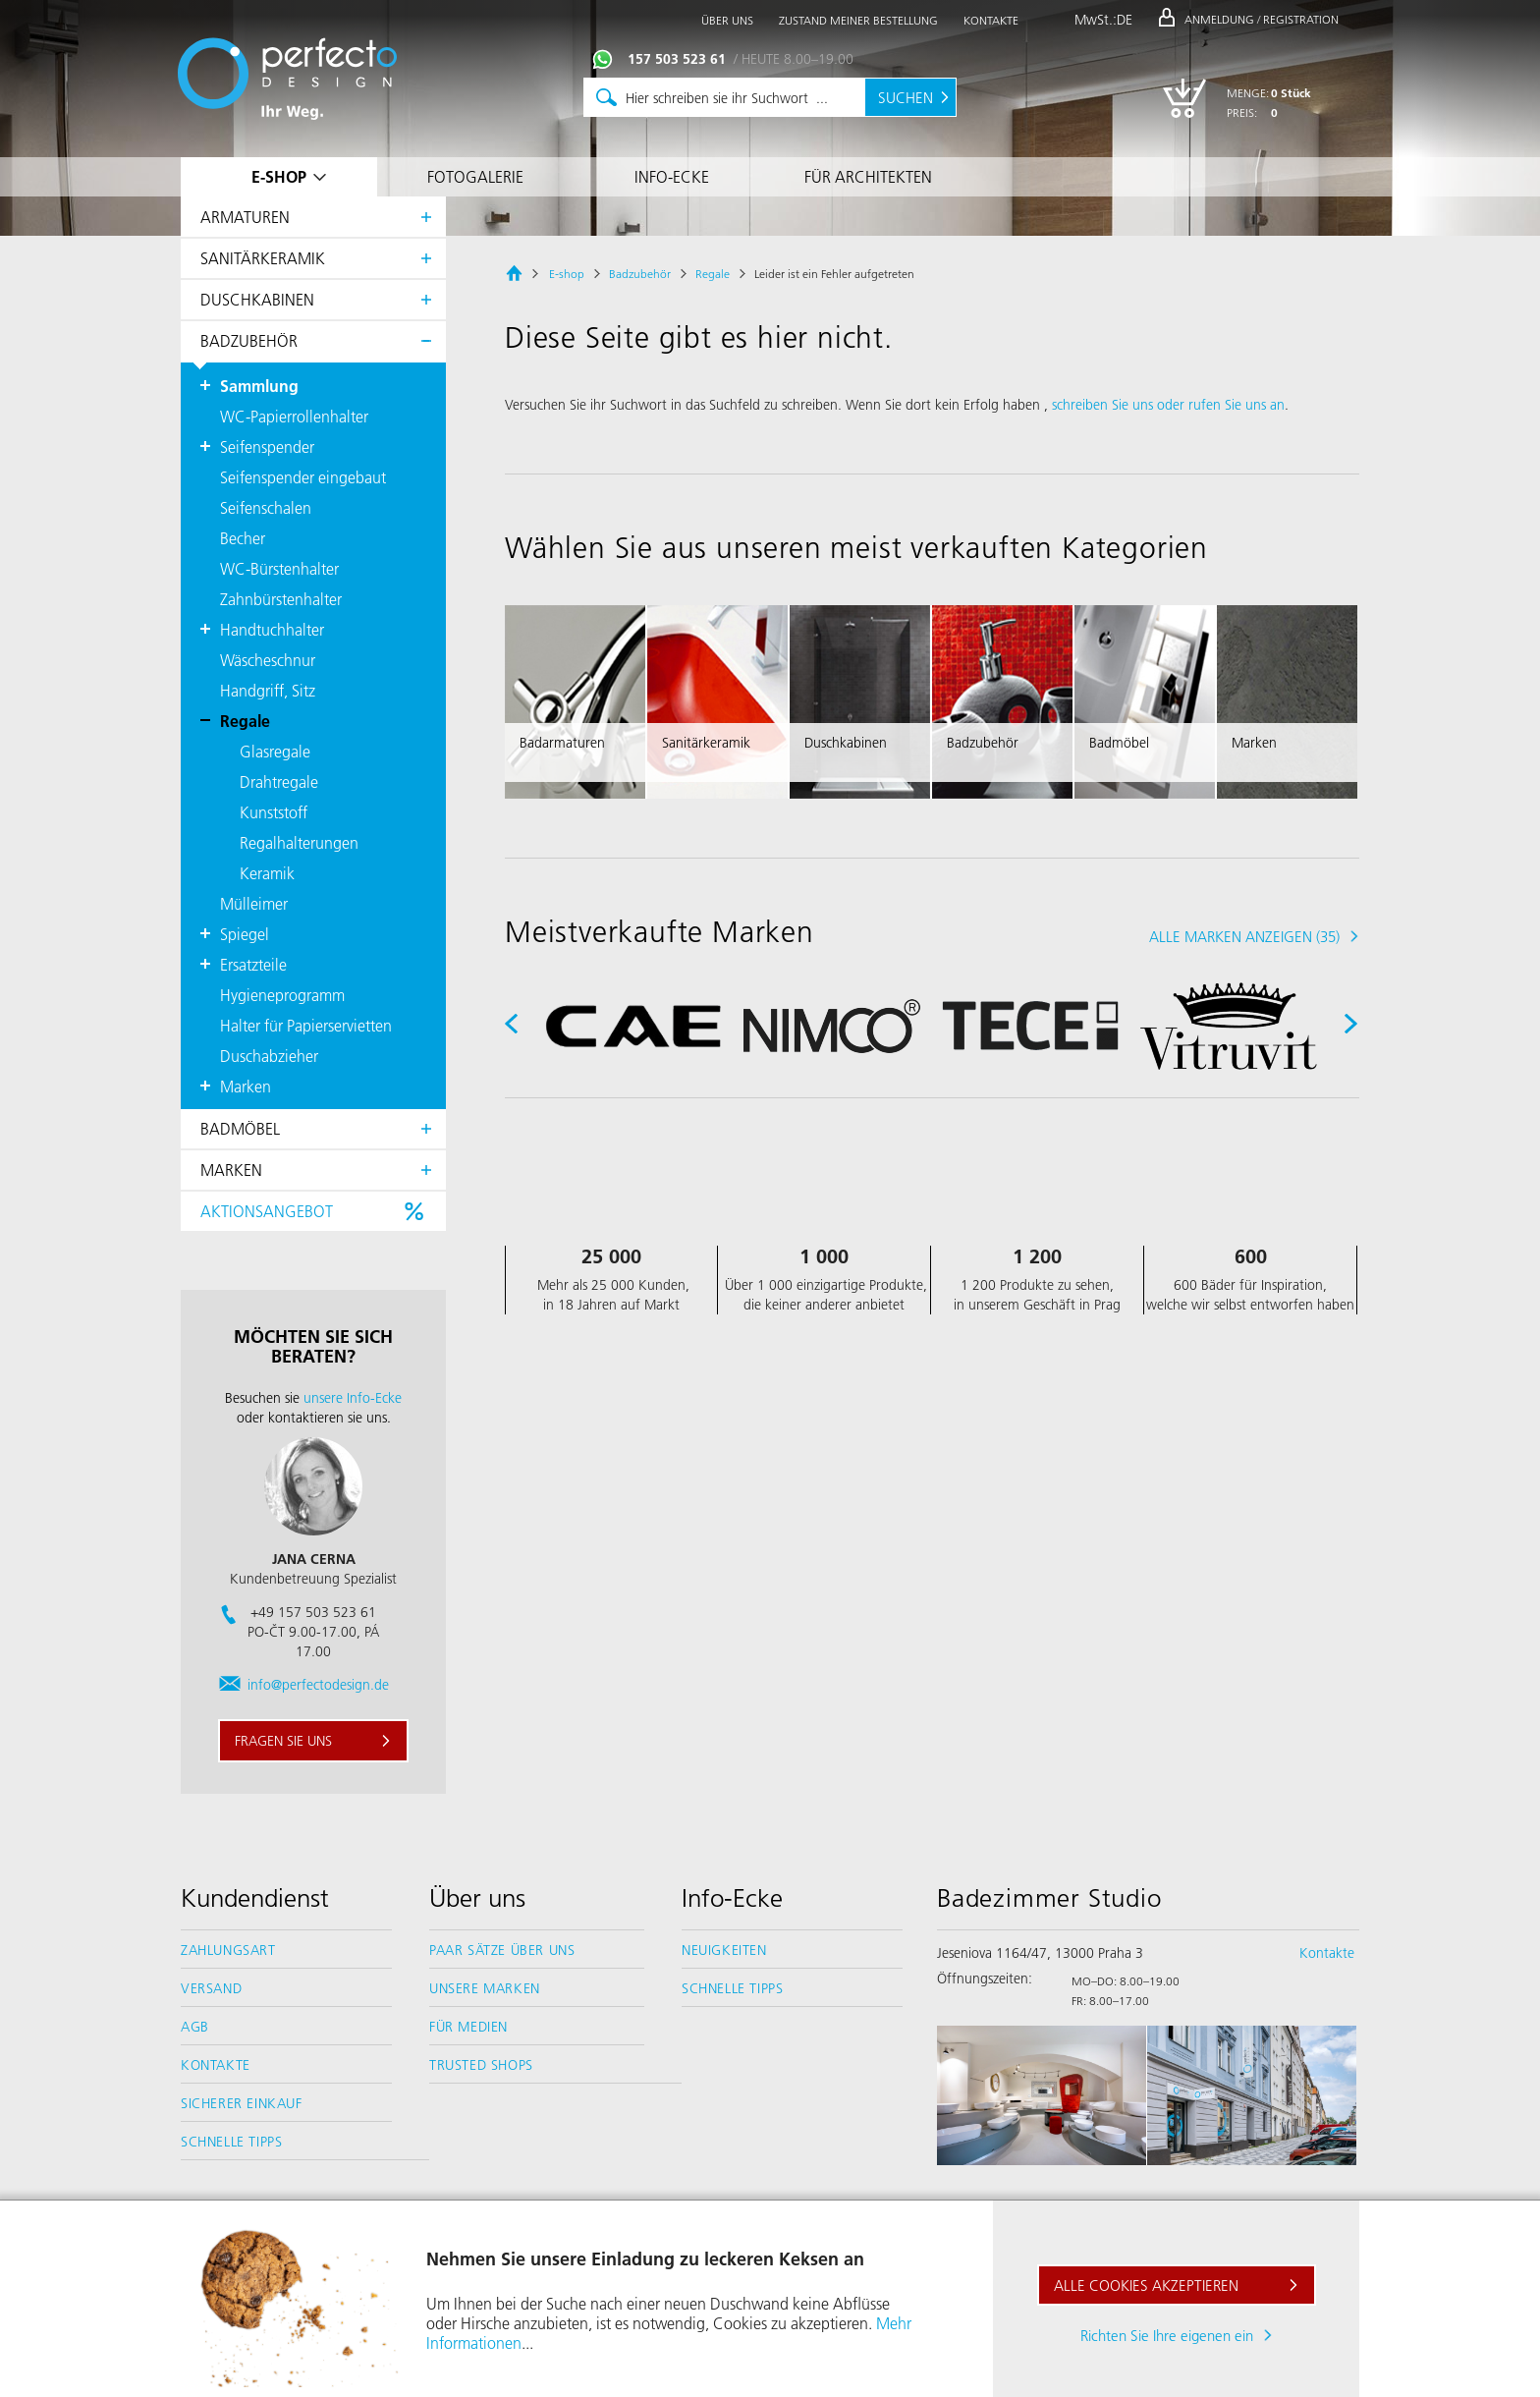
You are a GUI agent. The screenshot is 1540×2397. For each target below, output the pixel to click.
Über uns (477, 1898)
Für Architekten (868, 176)
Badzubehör (249, 340)
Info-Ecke (671, 176)
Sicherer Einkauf (241, 2103)
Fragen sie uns (283, 1741)
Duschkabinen (257, 299)
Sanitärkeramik (262, 258)
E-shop (278, 176)
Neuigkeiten (724, 1950)
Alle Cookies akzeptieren (1146, 2285)
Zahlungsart (228, 1950)
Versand (211, 1988)
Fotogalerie (475, 176)
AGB (195, 2026)
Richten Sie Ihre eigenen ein (1166, 2335)
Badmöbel (240, 1128)
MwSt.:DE (1103, 19)
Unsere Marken (484, 1988)
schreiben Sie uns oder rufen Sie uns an (1168, 405)
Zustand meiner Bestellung (858, 20)
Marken (231, 1169)
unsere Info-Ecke (352, 1398)
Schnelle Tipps (231, 2141)
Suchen (905, 97)
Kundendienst (255, 1898)
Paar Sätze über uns (502, 1950)
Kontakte (215, 2065)
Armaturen (245, 216)
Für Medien (468, 2026)
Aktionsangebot (266, 1210)
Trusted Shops (481, 2065)
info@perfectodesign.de (318, 1685)
